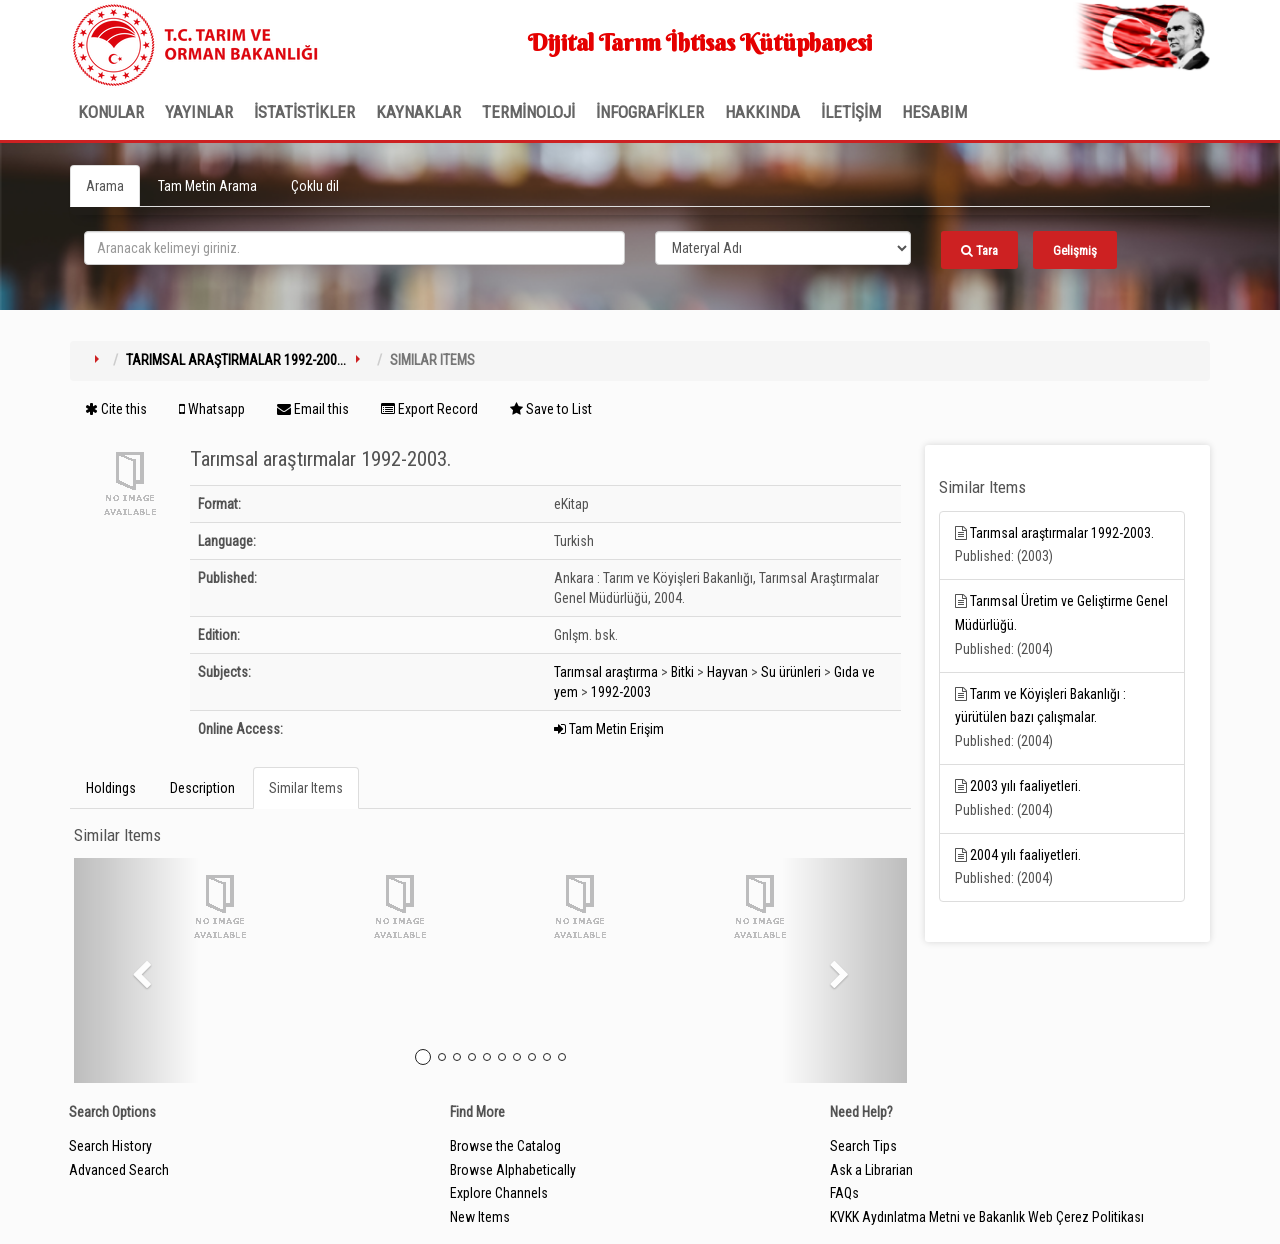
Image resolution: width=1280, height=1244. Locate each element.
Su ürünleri (791, 672)
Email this (313, 409)
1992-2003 (621, 692)
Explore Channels (499, 1193)
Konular (111, 112)
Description (202, 788)
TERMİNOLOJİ (528, 112)
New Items (480, 1217)
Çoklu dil (315, 186)
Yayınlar (199, 112)
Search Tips (863, 1146)
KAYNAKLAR (418, 112)
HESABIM (934, 112)
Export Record (429, 409)
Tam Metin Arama (207, 186)
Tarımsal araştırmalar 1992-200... (236, 360)
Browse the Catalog (505, 1146)
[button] (136, 970)
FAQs (844, 1193)
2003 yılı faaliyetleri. (1025, 786)
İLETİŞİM (851, 112)
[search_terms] (354, 248)
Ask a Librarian (871, 1170)
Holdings (111, 788)
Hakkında (762, 112)
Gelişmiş (1075, 250)
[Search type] (783, 248)
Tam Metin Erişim (609, 729)
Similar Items (306, 788)
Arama (105, 186)
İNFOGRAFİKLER (650, 112)
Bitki (682, 672)
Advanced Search (119, 1170)
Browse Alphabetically (513, 1170)
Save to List (551, 409)
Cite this (116, 409)
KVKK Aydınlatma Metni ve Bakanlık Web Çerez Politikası (987, 1217)
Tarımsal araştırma (606, 672)
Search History (110, 1146)
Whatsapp (212, 409)
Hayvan (727, 672)
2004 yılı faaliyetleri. (1025, 855)
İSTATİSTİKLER (304, 112)
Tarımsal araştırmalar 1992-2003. (1062, 533)
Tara (979, 250)
